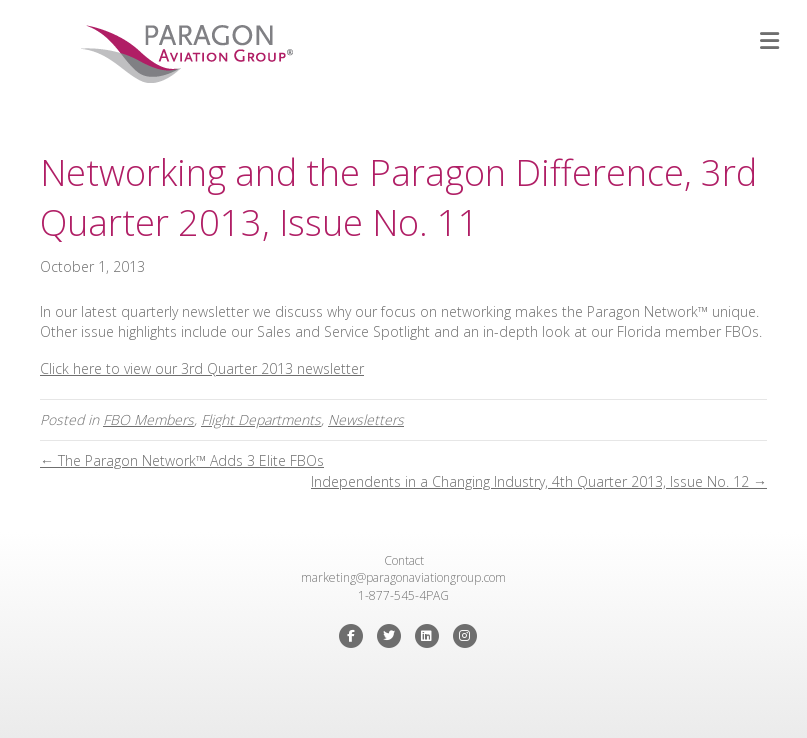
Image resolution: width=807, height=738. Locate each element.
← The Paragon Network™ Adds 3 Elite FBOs (182, 460)
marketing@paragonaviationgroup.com (403, 577)
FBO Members (148, 419)
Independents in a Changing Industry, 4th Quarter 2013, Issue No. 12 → (539, 481)
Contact (404, 560)
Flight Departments (261, 419)
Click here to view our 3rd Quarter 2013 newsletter (202, 368)
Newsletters (366, 419)
